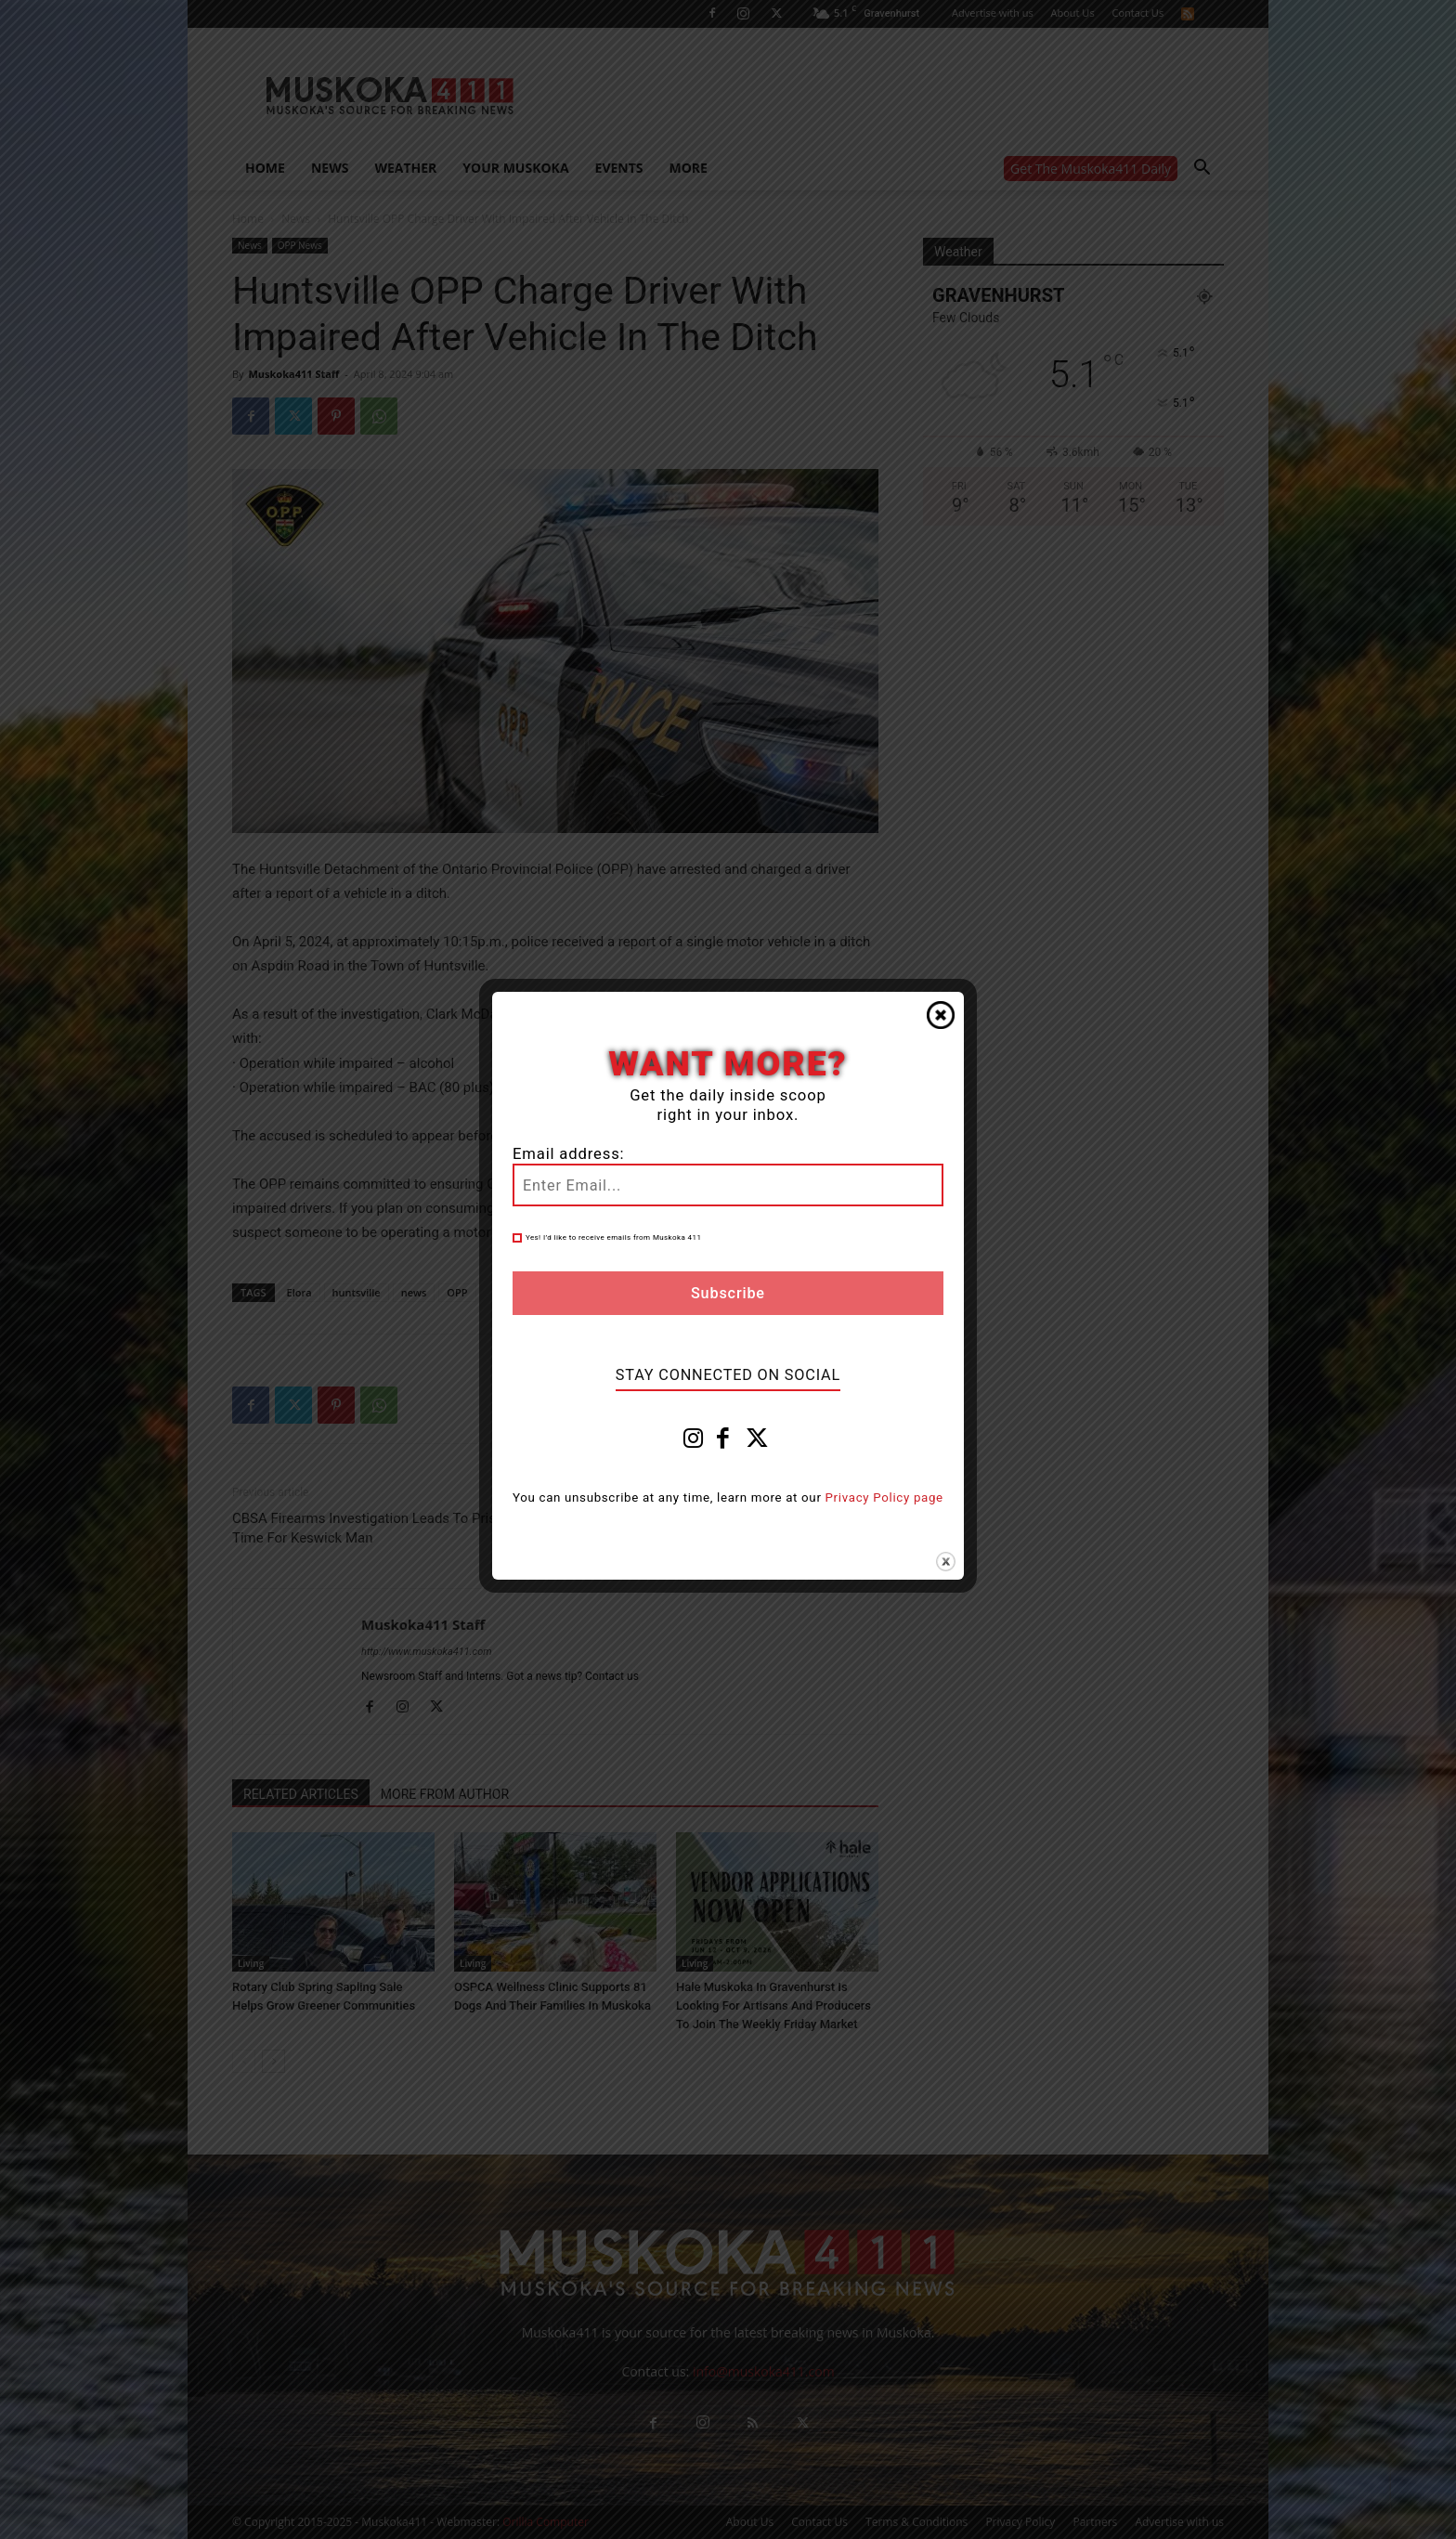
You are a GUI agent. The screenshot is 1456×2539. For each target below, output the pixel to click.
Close (941, 1015)
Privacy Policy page (884, 1497)
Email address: (568, 1154)
